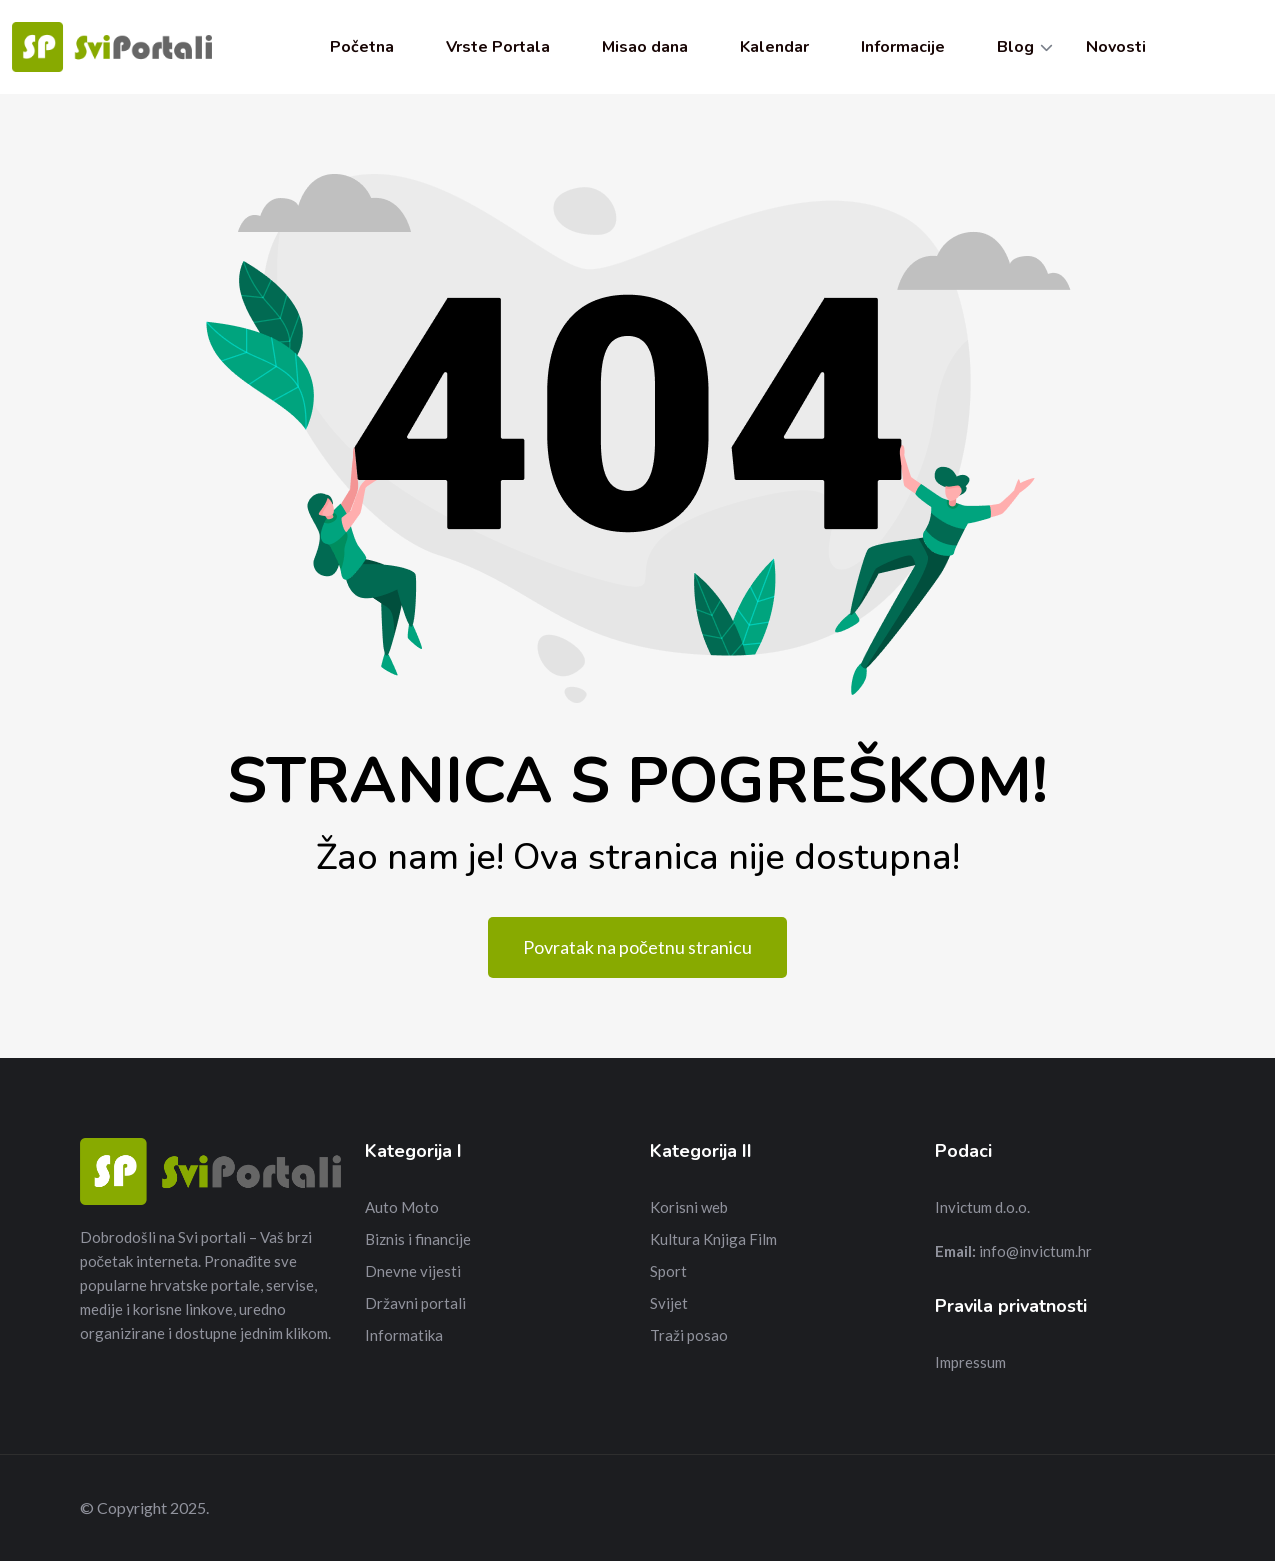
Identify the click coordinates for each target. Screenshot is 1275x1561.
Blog (1015, 47)
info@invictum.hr (1035, 1251)
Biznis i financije (418, 1239)
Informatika (404, 1335)
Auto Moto (402, 1207)
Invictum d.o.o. (982, 1207)
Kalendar (774, 47)
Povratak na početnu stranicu (637, 947)
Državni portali (415, 1303)
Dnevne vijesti (413, 1271)
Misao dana (645, 47)
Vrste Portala (498, 47)
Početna (362, 47)
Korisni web (689, 1207)
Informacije (903, 47)
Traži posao (689, 1335)
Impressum (970, 1362)
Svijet (669, 1303)
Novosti (1116, 47)
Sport (668, 1271)
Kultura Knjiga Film (713, 1239)
